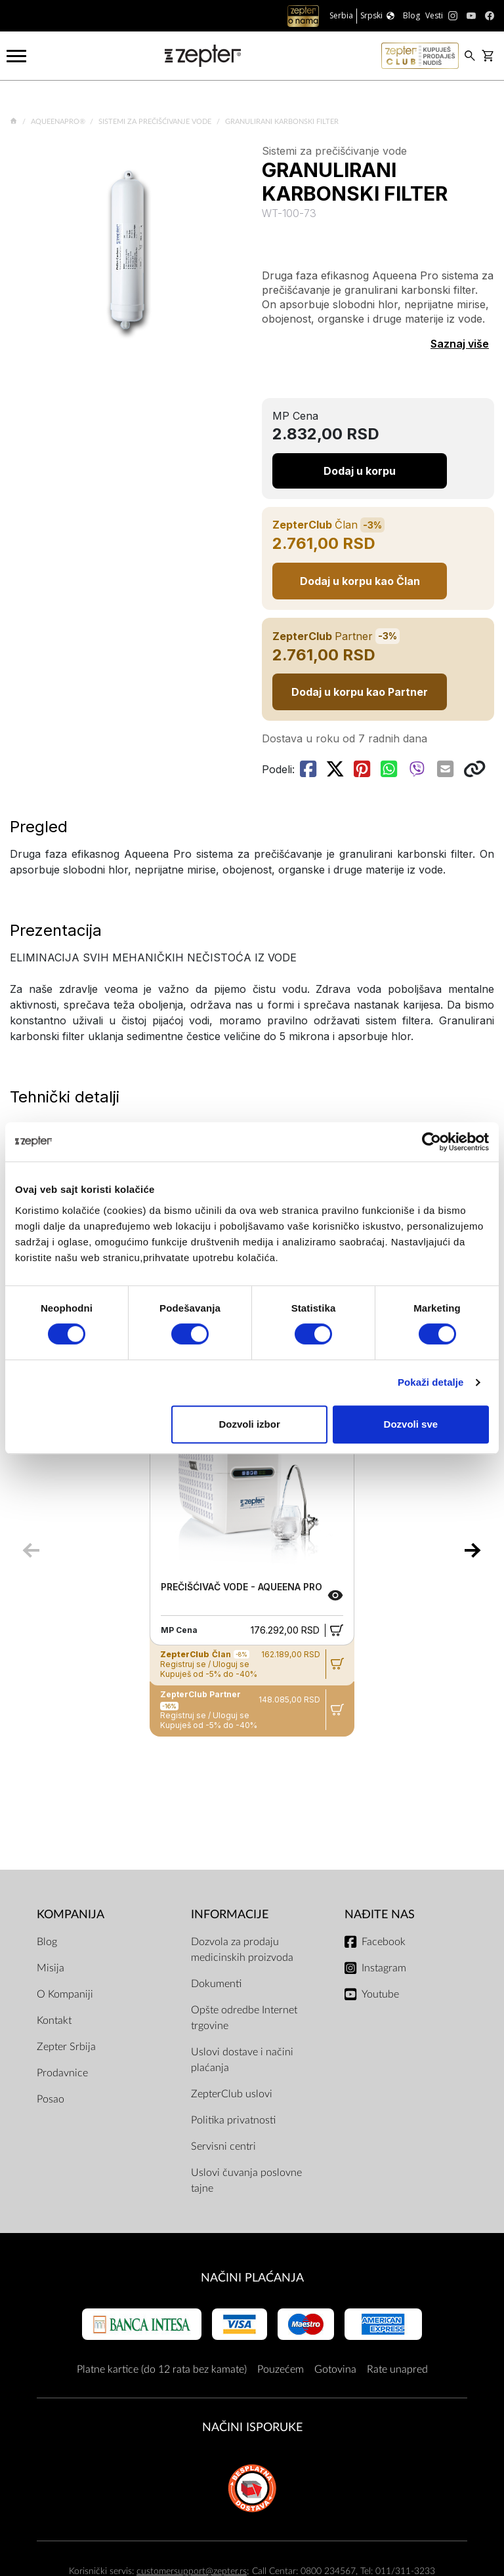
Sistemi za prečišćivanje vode (155, 121)
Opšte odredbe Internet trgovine (244, 2018)
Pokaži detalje (431, 1382)
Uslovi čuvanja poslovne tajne (246, 2180)
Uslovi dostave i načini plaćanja (242, 2060)
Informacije (229, 1914)
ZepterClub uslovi (231, 2094)
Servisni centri (223, 2146)
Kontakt (54, 2020)
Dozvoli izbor (249, 1424)
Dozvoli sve (411, 1424)
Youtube (380, 1994)
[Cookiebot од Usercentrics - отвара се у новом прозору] (431, 1142)
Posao (50, 2099)
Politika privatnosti (233, 2120)
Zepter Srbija (66, 2047)
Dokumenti (216, 1984)
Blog (47, 1942)
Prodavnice (62, 2073)
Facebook (384, 1942)
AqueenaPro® (59, 121)
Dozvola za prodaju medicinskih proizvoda (242, 1950)
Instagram (384, 1968)
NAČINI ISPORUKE (252, 2427)
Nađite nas (380, 1914)
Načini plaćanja (252, 2278)
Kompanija (70, 1914)
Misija (50, 1968)
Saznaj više (459, 343)
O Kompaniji (65, 1994)
